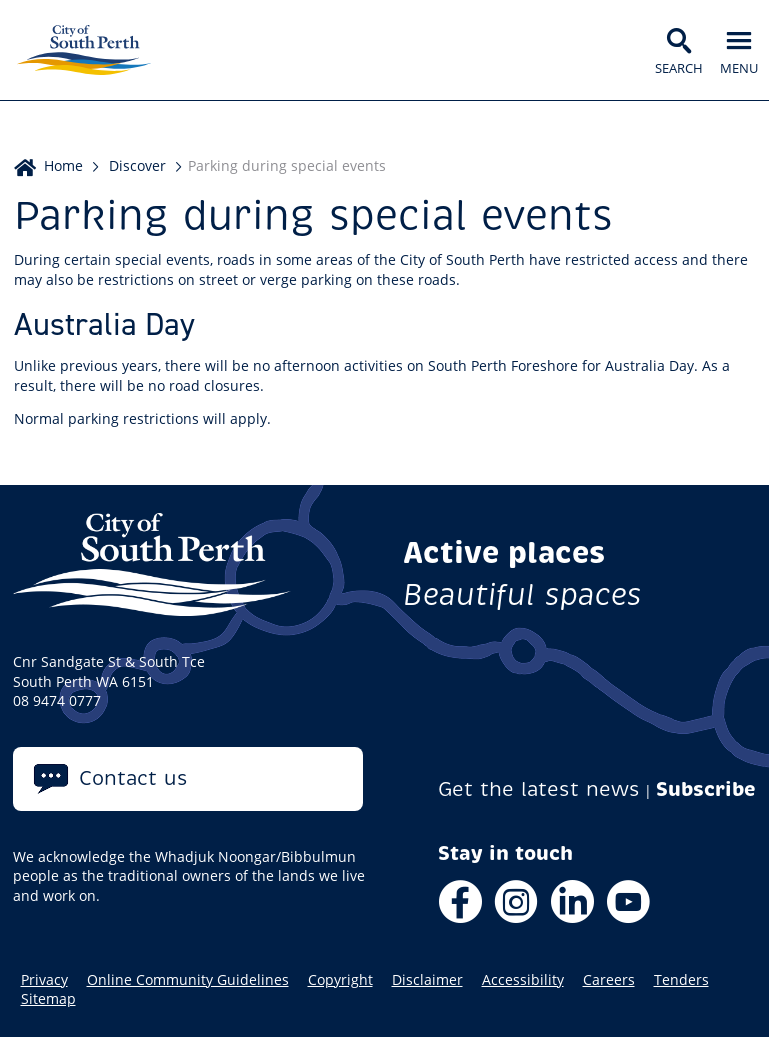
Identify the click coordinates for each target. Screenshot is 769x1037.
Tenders (681, 980)
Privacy (44, 980)
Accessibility (523, 980)
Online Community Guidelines (188, 980)
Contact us (133, 778)
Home (63, 165)
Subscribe (706, 789)
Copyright (340, 980)
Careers (609, 980)
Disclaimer (427, 980)
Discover (137, 165)
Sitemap (48, 999)
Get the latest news (539, 789)
